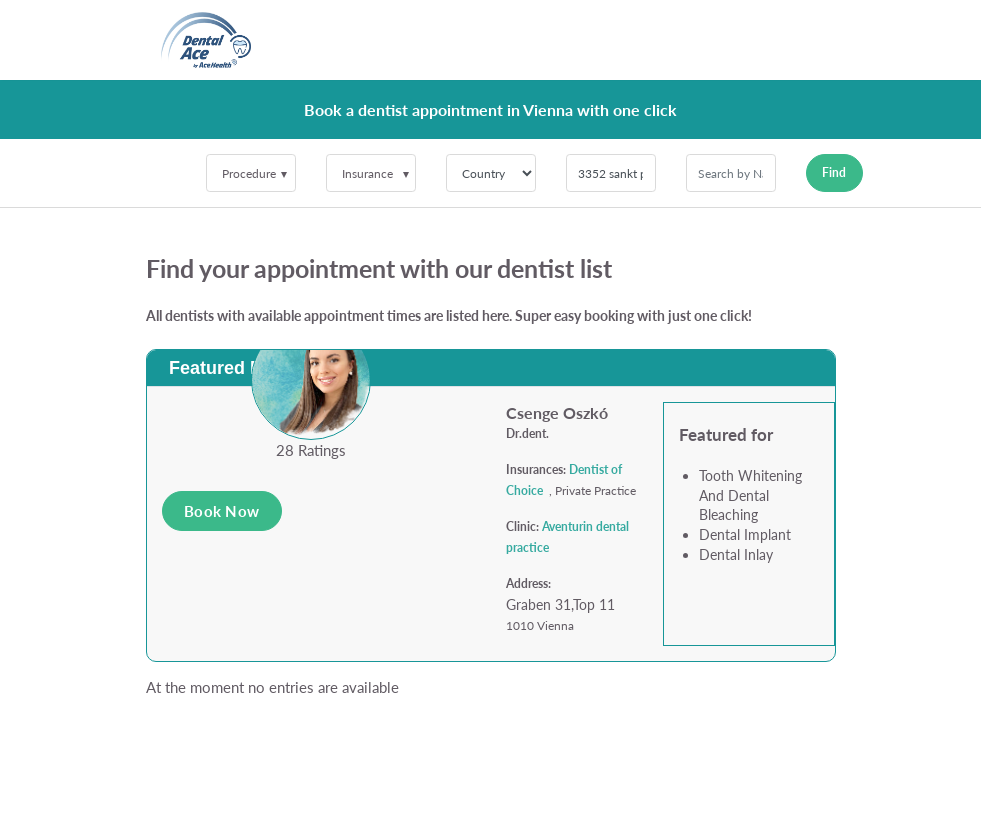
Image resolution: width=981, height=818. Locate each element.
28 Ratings (311, 450)
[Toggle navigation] (808, 40)
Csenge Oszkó (557, 412)
